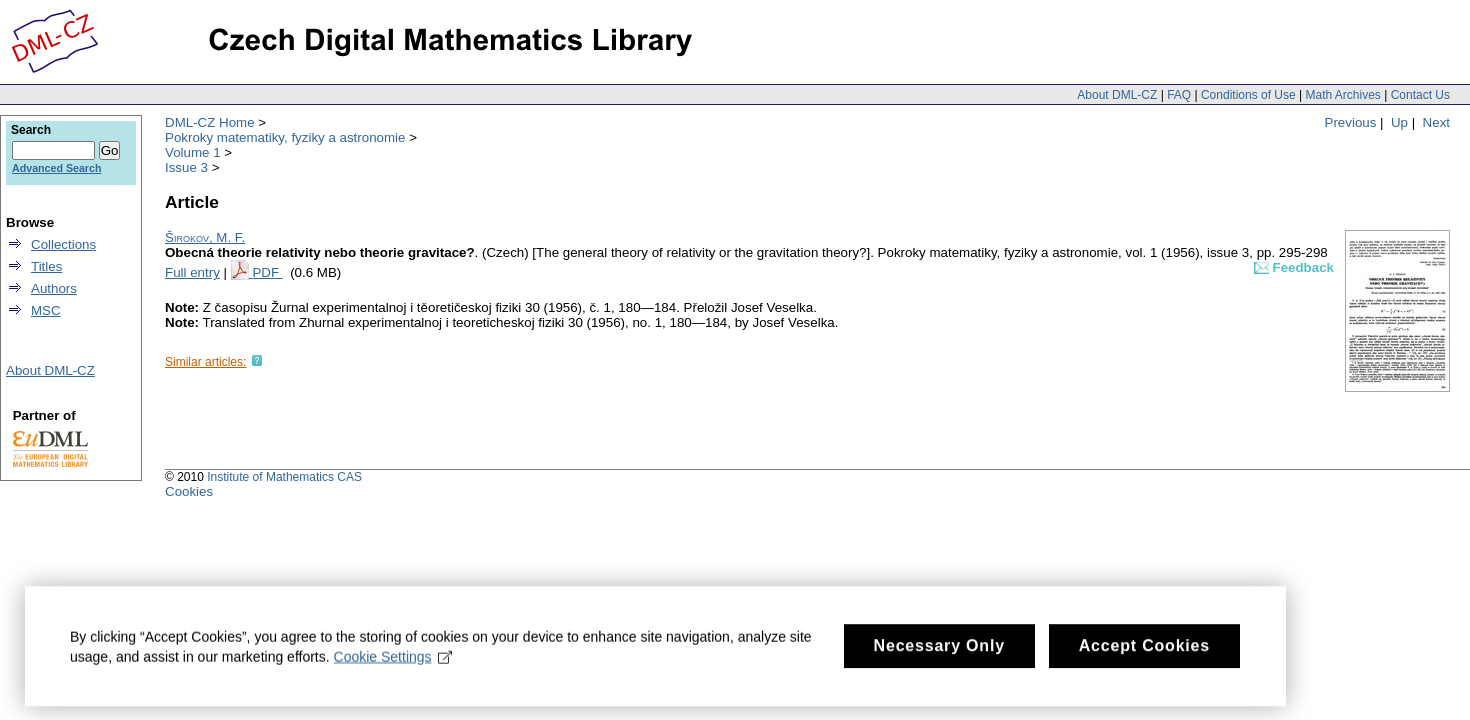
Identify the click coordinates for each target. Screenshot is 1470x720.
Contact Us (1420, 95)
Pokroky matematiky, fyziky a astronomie (285, 137)
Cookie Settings (393, 667)
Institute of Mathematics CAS (284, 477)
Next (1436, 122)
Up (1399, 122)
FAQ (1179, 95)
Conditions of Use (1248, 95)
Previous (1351, 122)
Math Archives (1342, 95)
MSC (46, 310)
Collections (63, 244)
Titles (46, 266)
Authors (54, 288)
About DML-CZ (1117, 95)
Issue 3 (186, 167)
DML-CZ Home (210, 122)
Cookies (189, 491)
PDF (267, 272)
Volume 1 (193, 152)
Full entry (192, 272)
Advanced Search (56, 168)
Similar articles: (205, 362)
